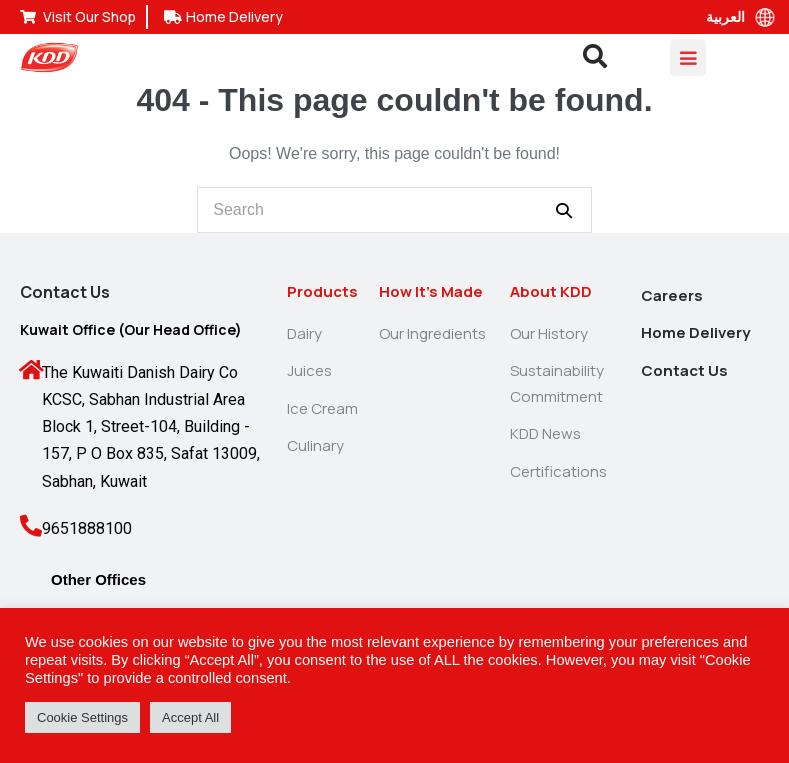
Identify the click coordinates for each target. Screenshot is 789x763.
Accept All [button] (190, 717)
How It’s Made (431, 291)
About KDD (551, 291)
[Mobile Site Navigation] (688, 57)
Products (322, 291)
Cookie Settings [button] (82, 717)
